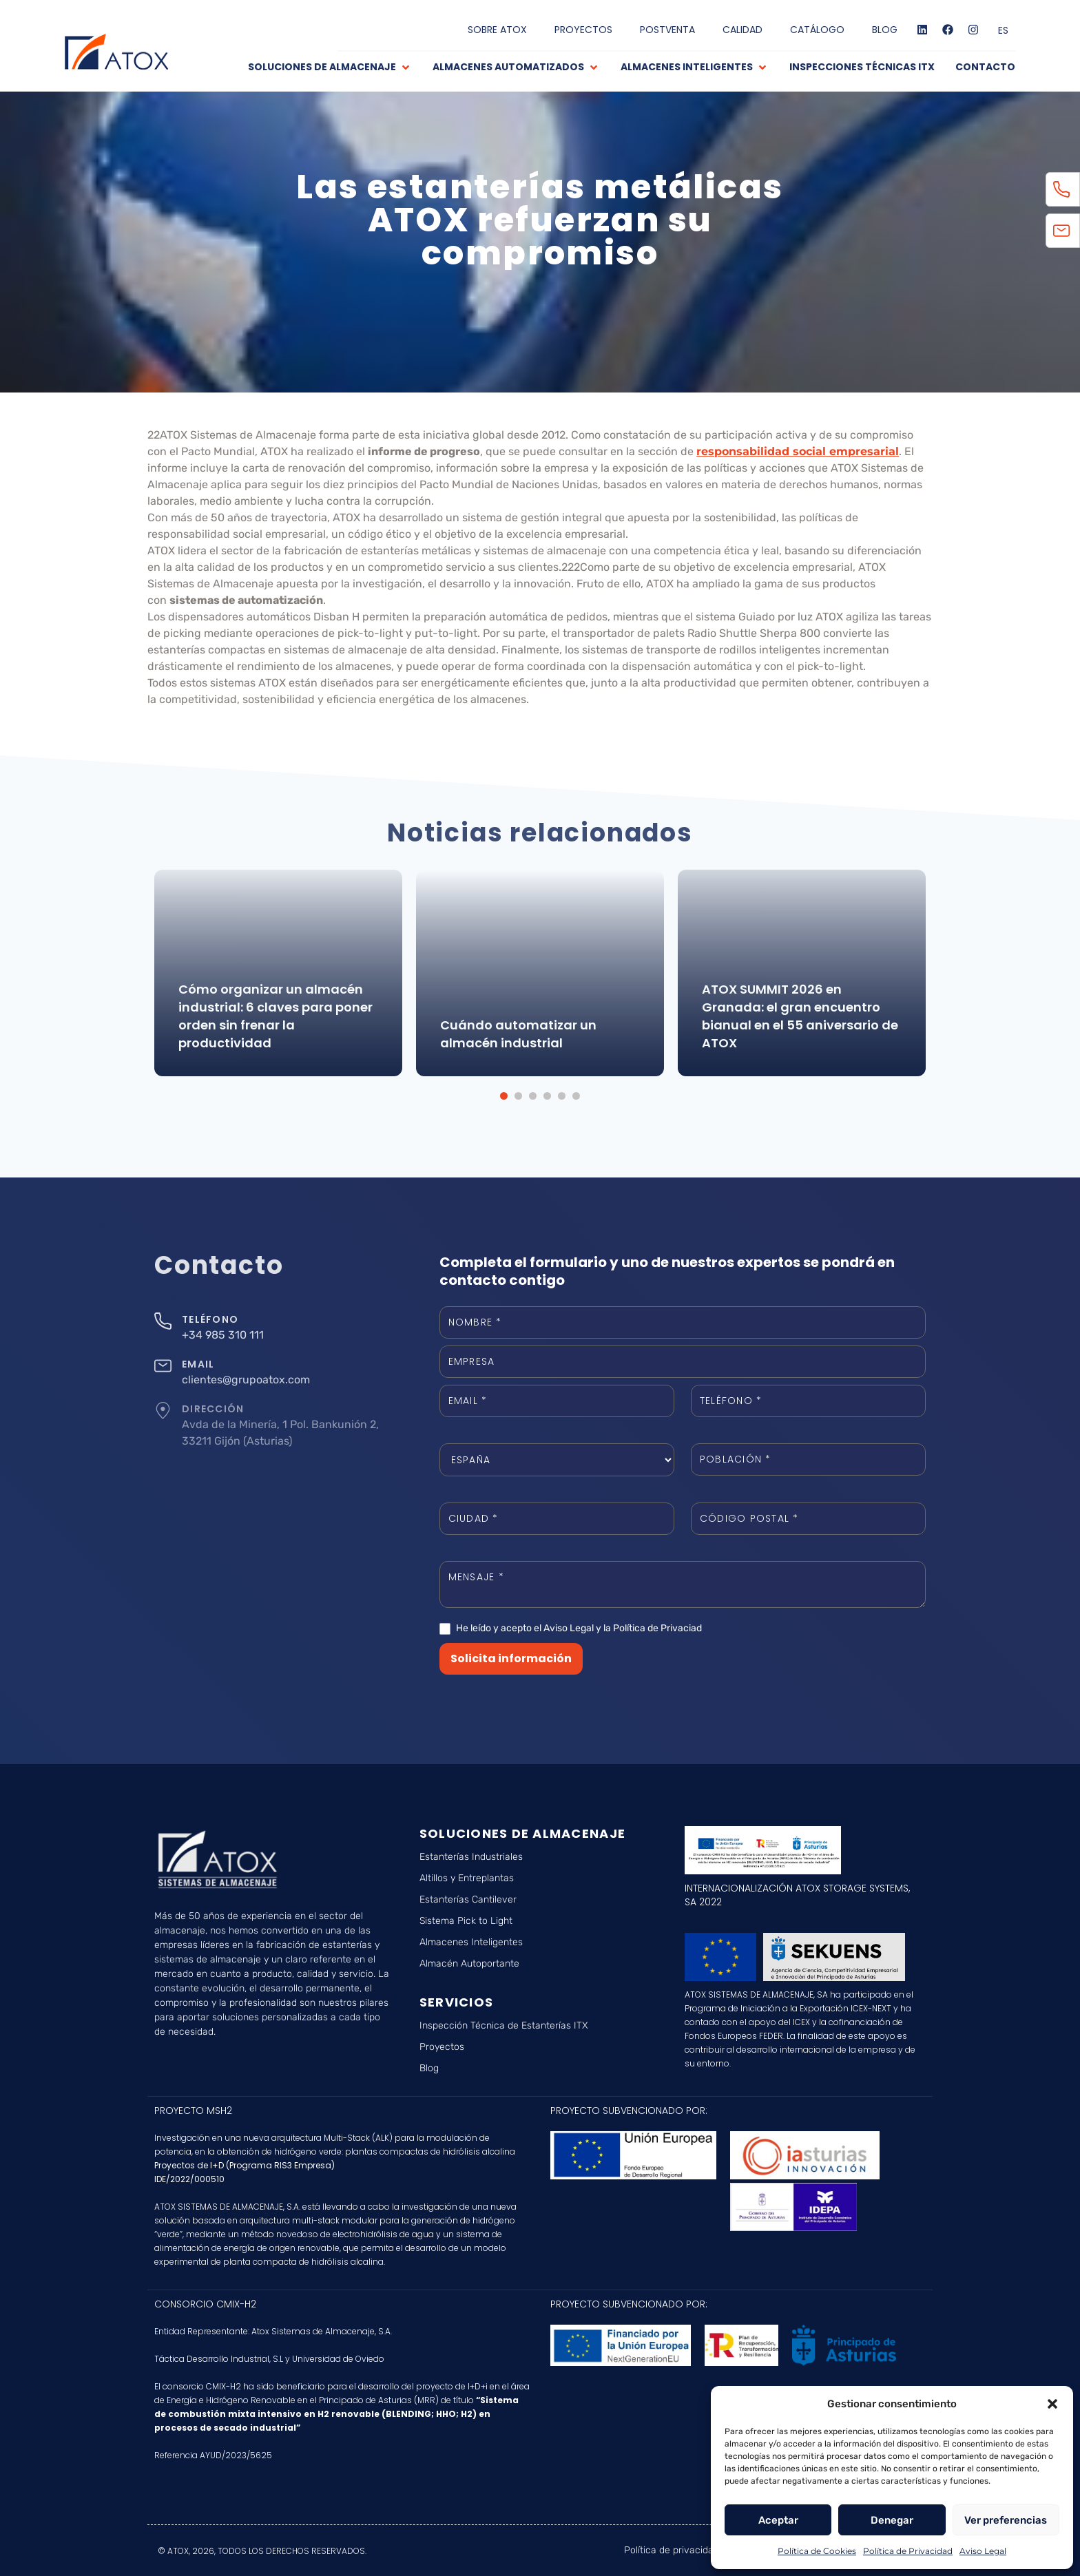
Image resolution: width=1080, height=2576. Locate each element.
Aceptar (778, 2520)
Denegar (892, 2520)
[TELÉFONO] (163, 1321)
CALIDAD (742, 29)
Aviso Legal (982, 2551)
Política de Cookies (817, 2551)
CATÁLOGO (817, 29)
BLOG (884, 29)
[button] (1052, 2404)
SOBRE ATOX (497, 29)
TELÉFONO (210, 1319)
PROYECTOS (583, 29)
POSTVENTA (667, 29)
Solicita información (511, 1658)
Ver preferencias (1005, 2520)
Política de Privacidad (908, 2551)
